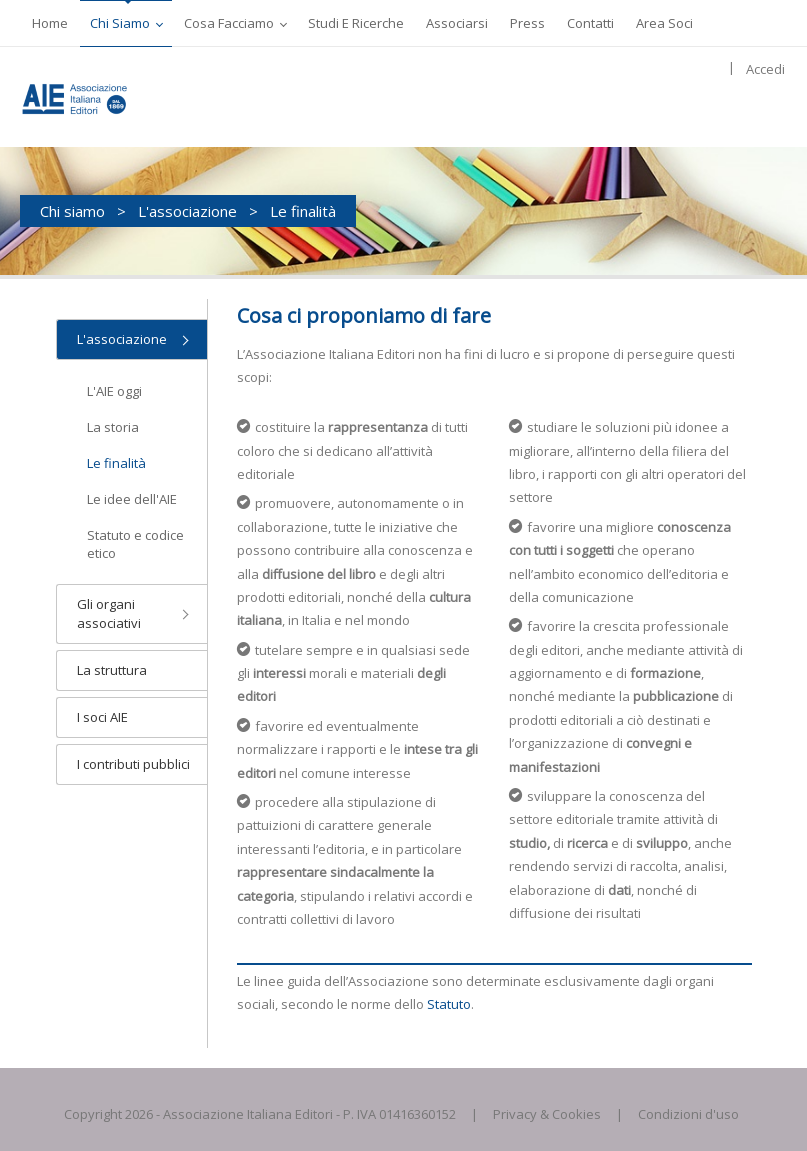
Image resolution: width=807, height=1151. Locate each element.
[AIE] (95, 97)
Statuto (449, 1004)
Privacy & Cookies (547, 1114)
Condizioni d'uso (688, 1114)
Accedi (765, 69)
